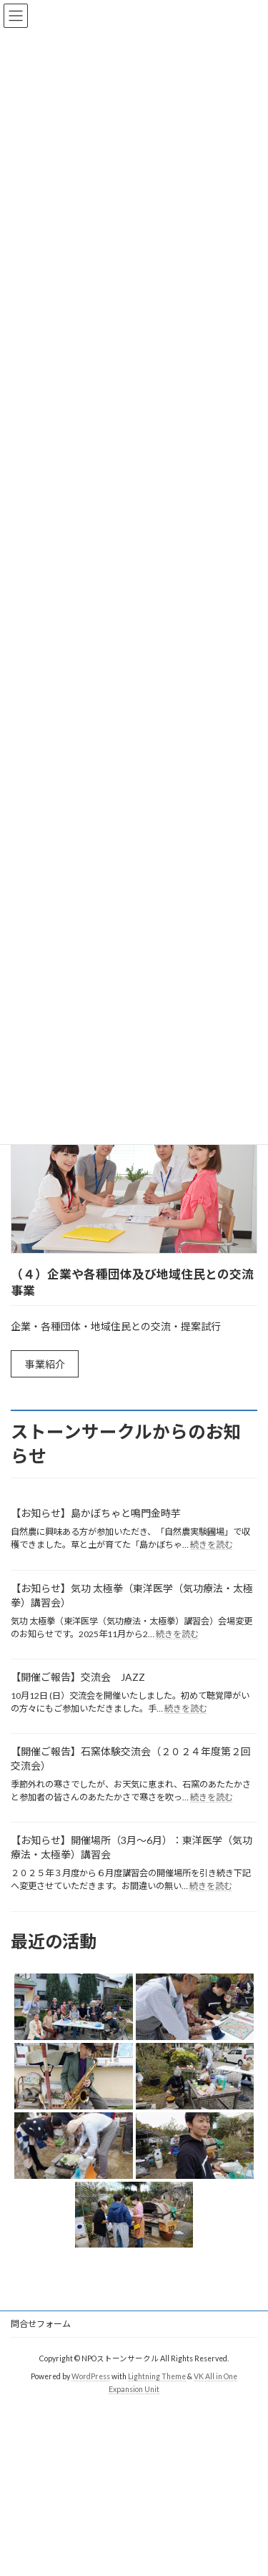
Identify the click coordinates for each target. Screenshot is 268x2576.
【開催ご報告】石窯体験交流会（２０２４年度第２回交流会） (131, 1758)
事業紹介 (45, 1364)
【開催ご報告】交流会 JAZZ (78, 1677)
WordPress (90, 2376)
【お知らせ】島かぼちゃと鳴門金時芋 (96, 1513)
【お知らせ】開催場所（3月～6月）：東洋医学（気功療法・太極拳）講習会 (131, 1847)
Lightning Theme (157, 2376)
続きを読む (211, 1544)
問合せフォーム (41, 2323)
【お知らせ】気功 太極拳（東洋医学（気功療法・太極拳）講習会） (132, 1595)
